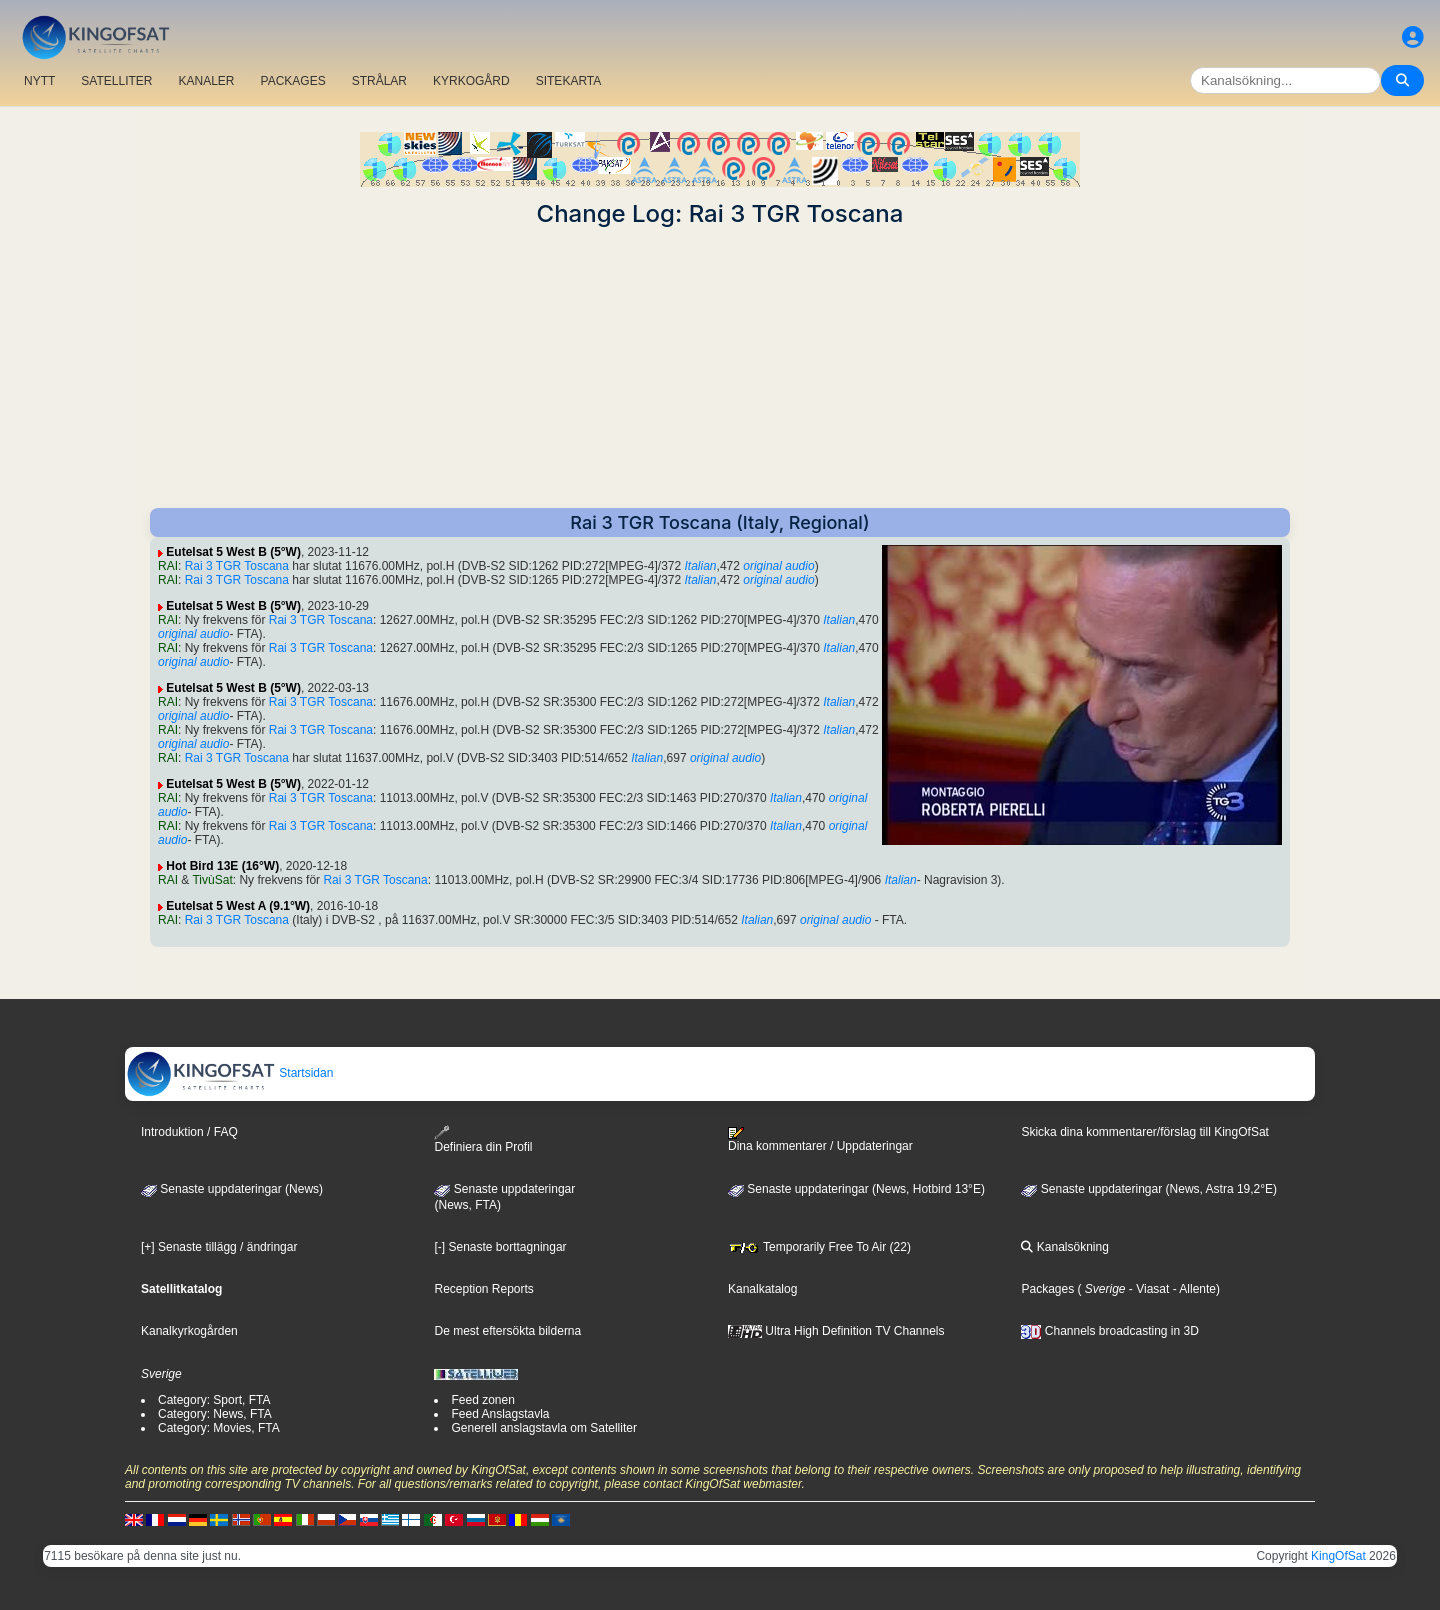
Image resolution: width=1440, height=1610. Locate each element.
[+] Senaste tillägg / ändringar (219, 1247)
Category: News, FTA (215, 1414)
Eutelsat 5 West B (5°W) (233, 552)
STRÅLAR (379, 81)
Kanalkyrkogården (189, 1331)
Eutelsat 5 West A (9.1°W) (238, 906)
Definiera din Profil (483, 1139)
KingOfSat (1338, 1556)
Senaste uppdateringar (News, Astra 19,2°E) (1149, 1189)
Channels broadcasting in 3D (1109, 1331)
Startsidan (229, 1073)
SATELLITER (116, 81)
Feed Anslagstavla (500, 1414)
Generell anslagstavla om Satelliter (543, 1428)
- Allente (1192, 1289)
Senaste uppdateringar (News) (232, 1189)
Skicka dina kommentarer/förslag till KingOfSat (1144, 1132)
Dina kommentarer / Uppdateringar (820, 1140)
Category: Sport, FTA (214, 1400)
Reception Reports (483, 1289)
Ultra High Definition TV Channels (836, 1331)
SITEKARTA (569, 81)
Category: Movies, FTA (219, 1428)
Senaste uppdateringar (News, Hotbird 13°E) (856, 1189)
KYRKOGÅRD (471, 81)
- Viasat (1148, 1289)
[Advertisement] (720, 368)
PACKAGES (293, 81)
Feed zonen (482, 1400)
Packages (1047, 1289)
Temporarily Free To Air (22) (819, 1247)
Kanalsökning (1064, 1247)
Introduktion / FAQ (189, 1132)
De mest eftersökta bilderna (507, 1331)
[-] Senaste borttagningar (500, 1247)
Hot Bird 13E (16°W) (222, 866)
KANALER (206, 81)
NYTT (39, 81)
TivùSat (212, 880)
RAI (168, 566)
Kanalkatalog (762, 1289)
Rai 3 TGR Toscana (237, 566)
